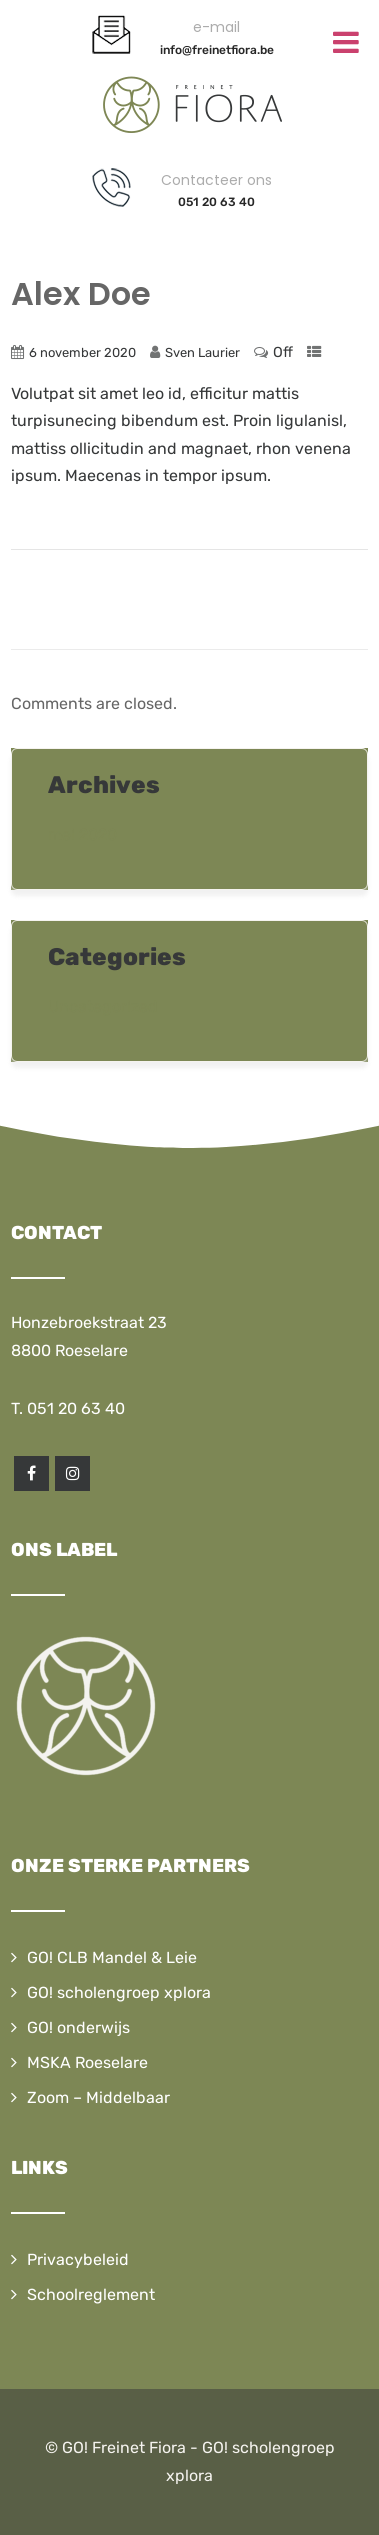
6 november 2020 (82, 352)
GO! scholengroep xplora (119, 1992)
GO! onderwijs (78, 2027)
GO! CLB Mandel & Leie (112, 1957)
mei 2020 (82, 834)
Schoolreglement (91, 2294)
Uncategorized (103, 1006)
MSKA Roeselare (87, 2062)
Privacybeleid (78, 2259)
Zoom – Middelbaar (98, 2097)
